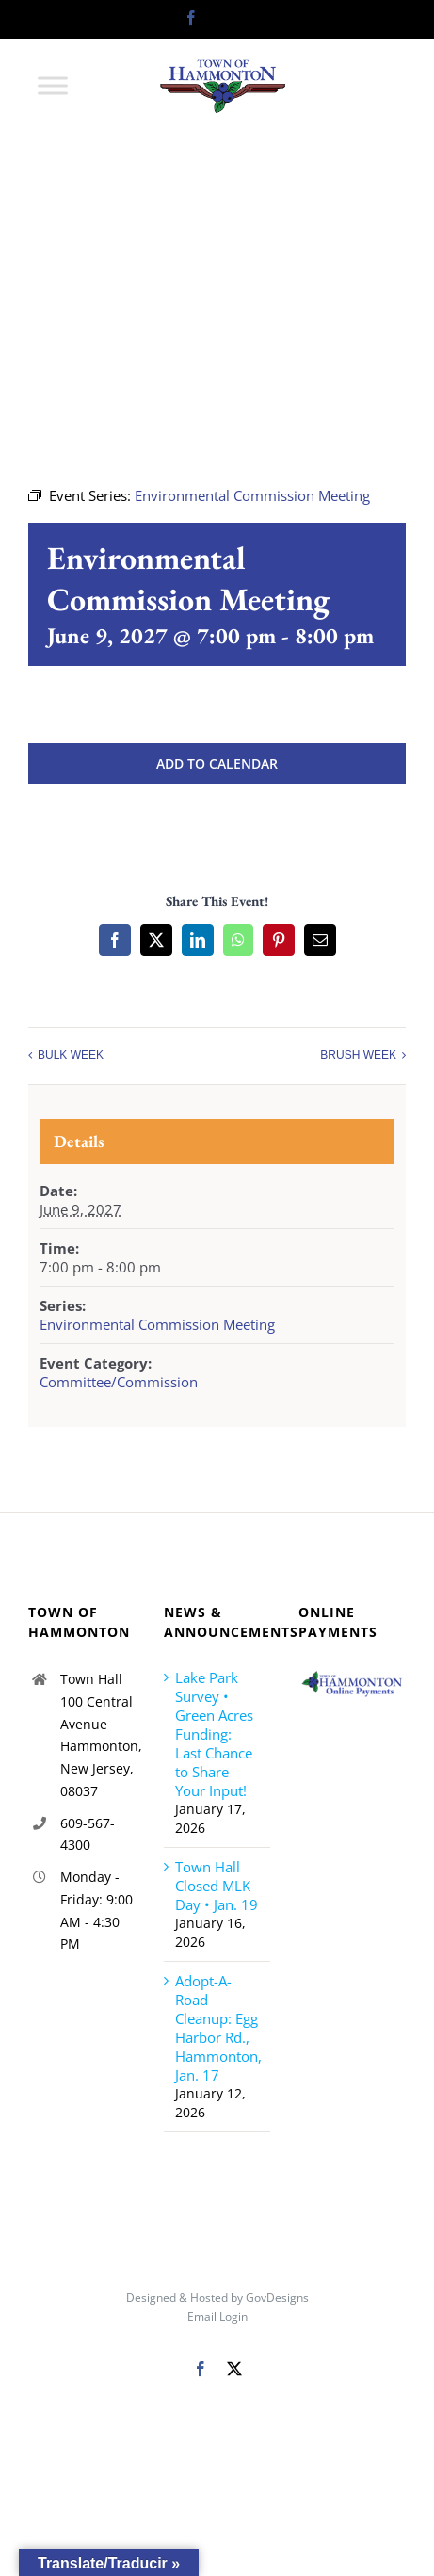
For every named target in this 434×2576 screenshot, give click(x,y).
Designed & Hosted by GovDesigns (217, 2298)
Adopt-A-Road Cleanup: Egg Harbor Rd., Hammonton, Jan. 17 (218, 2027)
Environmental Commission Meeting (157, 1324)
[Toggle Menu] (53, 85)
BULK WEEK (71, 1054)
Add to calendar (217, 763)
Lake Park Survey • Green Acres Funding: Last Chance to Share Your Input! (214, 1734)
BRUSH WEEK (358, 1054)
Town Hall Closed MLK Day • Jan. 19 (216, 1885)
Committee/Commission (119, 1381)
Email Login (217, 2317)
